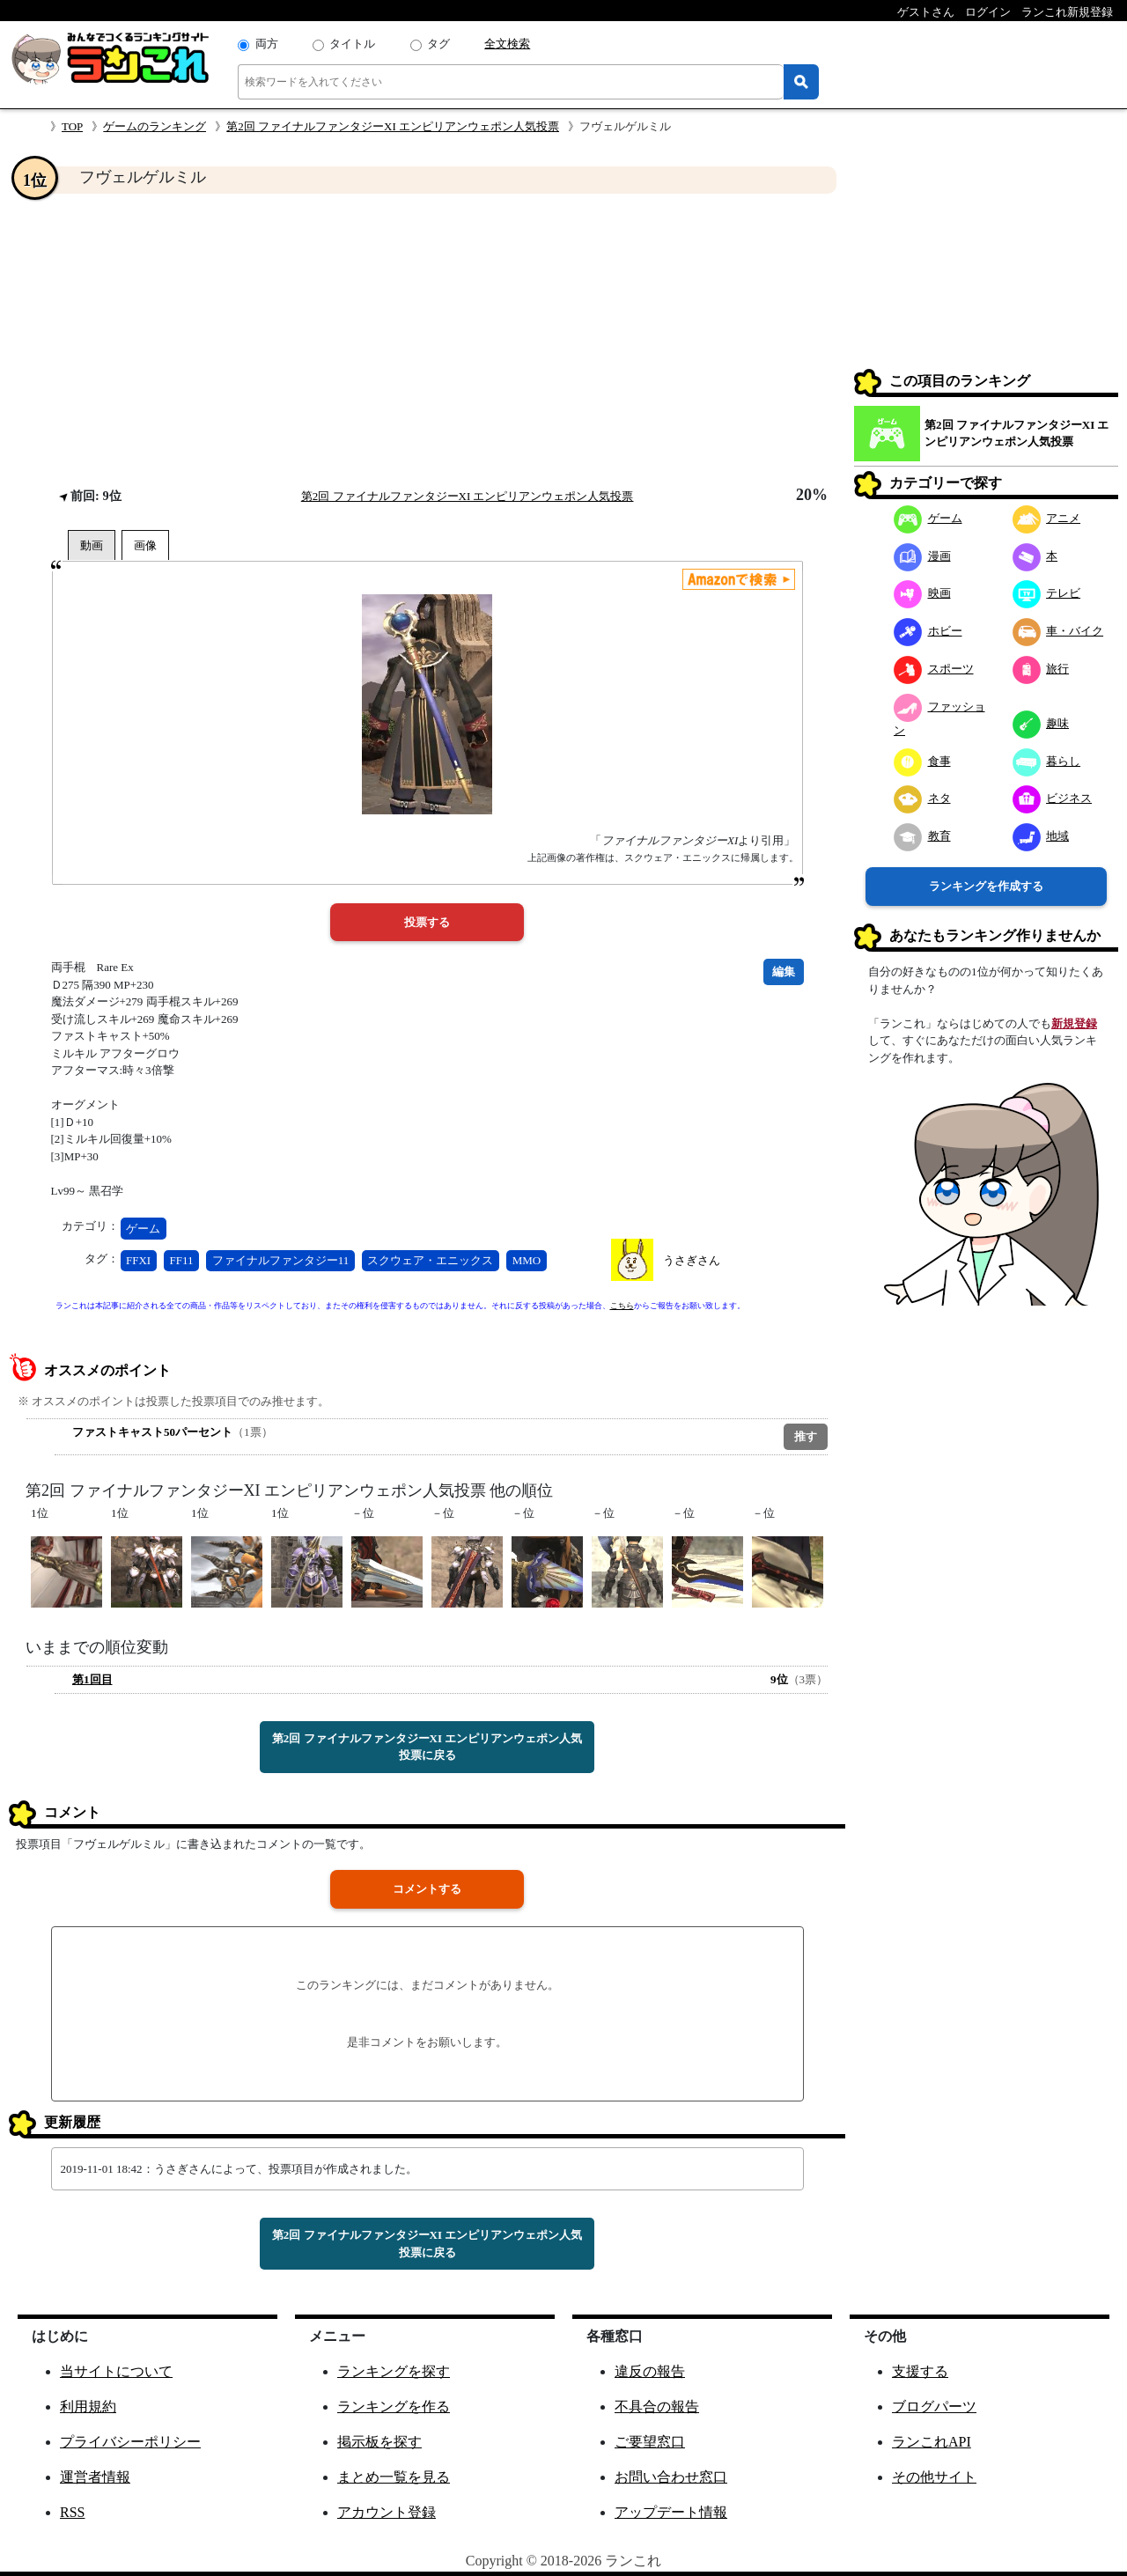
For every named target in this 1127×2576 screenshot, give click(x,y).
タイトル (352, 43)
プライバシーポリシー (130, 2441)
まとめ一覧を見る (393, 2476)
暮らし (1047, 761)
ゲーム (143, 1228)
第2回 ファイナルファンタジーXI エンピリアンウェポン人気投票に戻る (427, 1747)
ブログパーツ (934, 2406)
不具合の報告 (657, 2406)
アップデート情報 (671, 2512)
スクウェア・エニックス (430, 1260)
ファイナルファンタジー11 (281, 1260)
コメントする (427, 1888)
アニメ (1047, 518)
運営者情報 (95, 2476)
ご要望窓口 (650, 2441)
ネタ (922, 798)
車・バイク (1058, 630)
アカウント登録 (386, 2512)
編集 (783, 971)
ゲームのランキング (154, 126)
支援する (920, 2371)
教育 (922, 836)
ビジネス (1053, 798)
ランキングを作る (393, 2406)
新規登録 (1074, 1023)
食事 (922, 761)
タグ (438, 43)
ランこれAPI (931, 2441)
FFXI (138, 1260)
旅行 (1041, 668)
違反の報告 (650, 2371)
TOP (72, 126)
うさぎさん (691, 1260)
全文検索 (507, 43)
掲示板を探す (379, 2441)
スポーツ (934, 668)
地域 (1041, 836)
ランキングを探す (393, 2371)
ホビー (928, 630)
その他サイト (934, 2476)
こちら (622, 1305)
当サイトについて (116, 2371)
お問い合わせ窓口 (671, 2476)
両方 (266, 43)
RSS (72, 2512)
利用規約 (88, 2406)
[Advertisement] (427, 340)
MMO (526, 1260)
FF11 (181, 1260)
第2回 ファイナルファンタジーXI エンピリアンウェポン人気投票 (392, 126)
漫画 (922, 556)
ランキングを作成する (986, 886)
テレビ (1047, 593)
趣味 (1041, 723)
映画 (922, 593)
